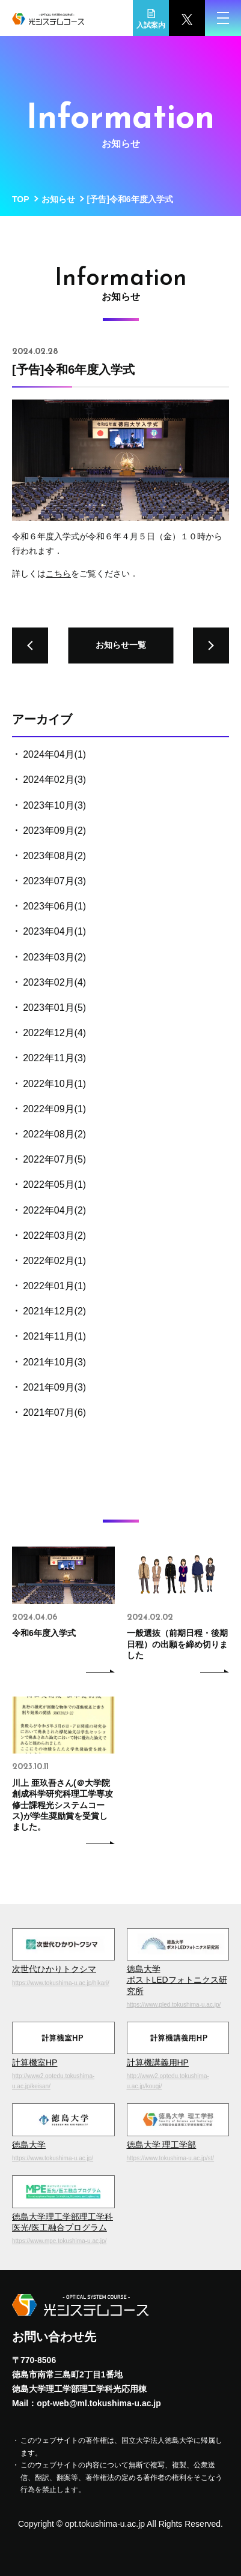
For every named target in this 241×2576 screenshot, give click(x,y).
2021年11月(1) (54, 1336)
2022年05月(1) (54, 1184)
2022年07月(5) (54, 1159)
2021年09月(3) (54, 1387)
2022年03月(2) (54, 1235)
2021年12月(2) (54, 1311)
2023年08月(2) (54, 856)
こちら (58, 573)
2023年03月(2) (54, 957)
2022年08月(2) (54, 1134)
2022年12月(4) (54, 1033)
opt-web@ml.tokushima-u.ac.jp (99, 2403)
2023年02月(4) (54, 982)
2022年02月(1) (54, 1261)
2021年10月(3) (54, 1362)
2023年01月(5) (54, 1007)
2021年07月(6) (54, 1412)
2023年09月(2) (54, 830)
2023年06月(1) (54, 906)
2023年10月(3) (54, 805)
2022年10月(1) (54, 1084)
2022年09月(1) (54, 1109)
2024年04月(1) (54, 754)
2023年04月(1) (54, 931)
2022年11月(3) (54, 1058)
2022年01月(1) (54, 1286)
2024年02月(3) (54, 779)
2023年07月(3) (54, 881)
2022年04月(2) (54, 1210)
